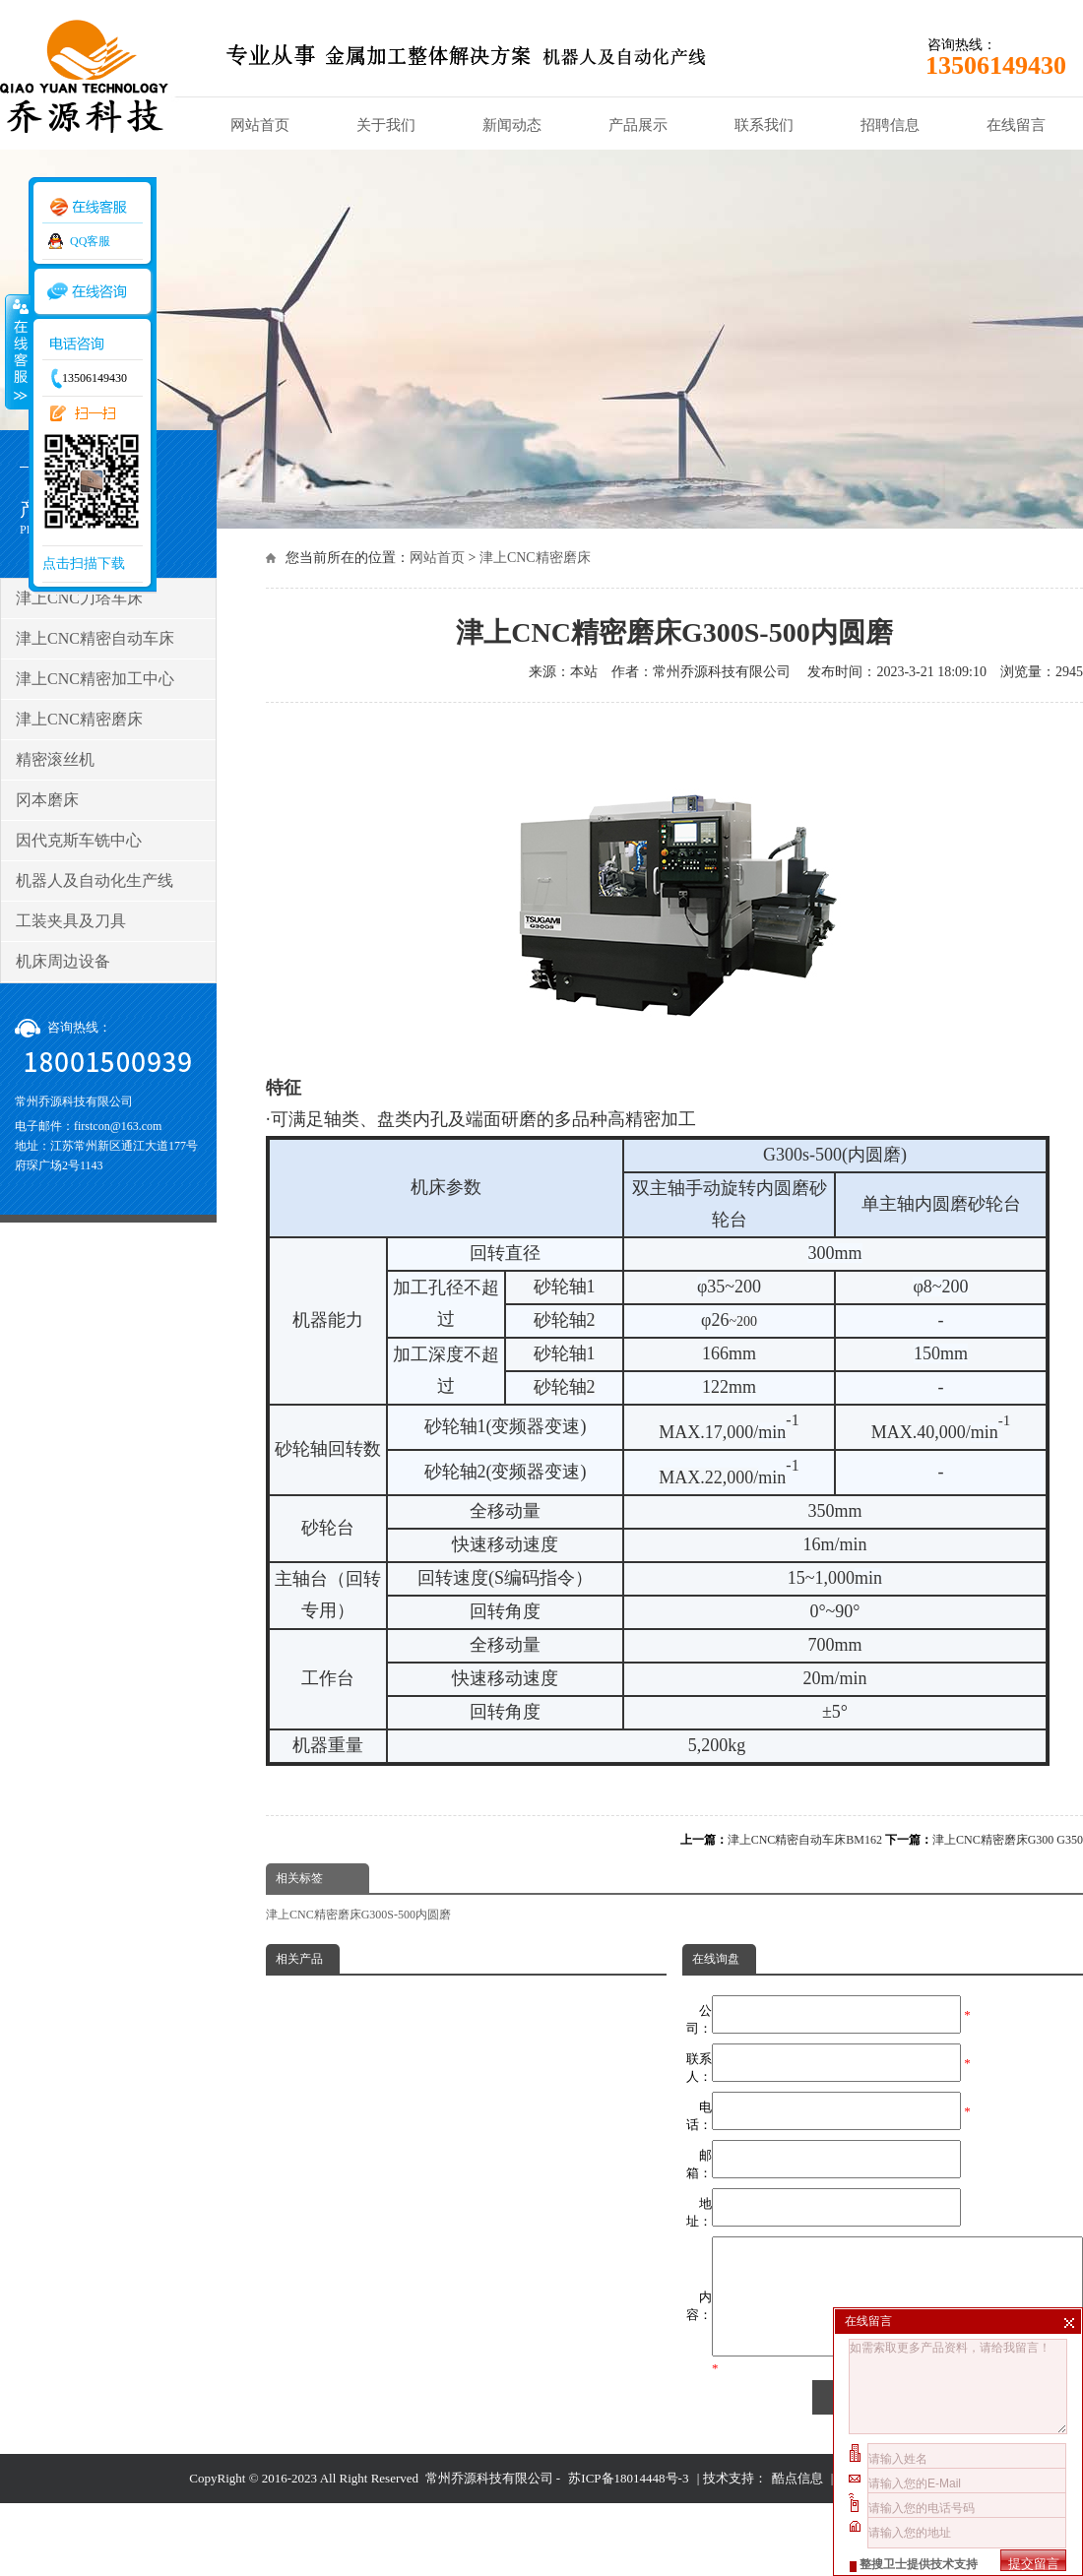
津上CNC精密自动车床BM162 (805, 1840)
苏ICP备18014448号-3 (628, 2501)
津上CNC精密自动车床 (95, 638)
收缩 (17, 351)
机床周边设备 (63, 961)
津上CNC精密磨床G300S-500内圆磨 (358, 1914)
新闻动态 (512, 125)
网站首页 (259, 125)
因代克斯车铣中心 (79, 840)
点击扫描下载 (83, 563)
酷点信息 (797, 2501)
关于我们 (385, 125)
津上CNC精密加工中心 (95, 678)
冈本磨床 (47, 799)
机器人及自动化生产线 (94, 880)
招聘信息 (890, 125)
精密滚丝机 (55, 759)
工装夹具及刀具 (71, 920)
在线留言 (1016, 125)
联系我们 (764, 125)
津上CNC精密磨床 (535, 557)
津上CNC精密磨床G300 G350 (1007, 1840)
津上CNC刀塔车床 (79, 598)
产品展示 (638, 125)
